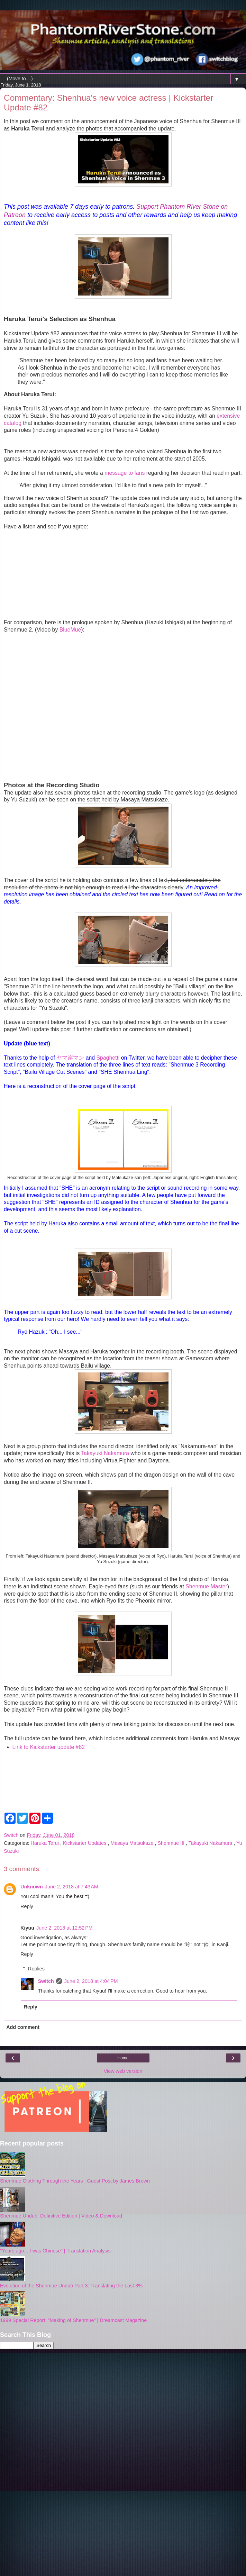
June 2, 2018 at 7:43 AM (71, 1886)
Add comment (22, 2027)
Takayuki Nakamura (105, 1453)
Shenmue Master (206, 1586)
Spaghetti (107, 1058)
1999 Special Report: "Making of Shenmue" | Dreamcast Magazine (73, 2320)
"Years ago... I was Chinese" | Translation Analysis (55, 2250)
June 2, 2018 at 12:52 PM (64, 1928)
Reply (26, 1906)
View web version (123, 2071)
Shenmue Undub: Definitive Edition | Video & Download (61, 2216)
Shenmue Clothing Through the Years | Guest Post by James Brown (75, 2181)
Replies (36, 1968)
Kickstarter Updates (85, 1843)
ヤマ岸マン (70, 1058)
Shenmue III (171, 1843)
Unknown (31, 1886)
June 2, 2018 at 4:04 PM (91, 1981)
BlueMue (70, 630)
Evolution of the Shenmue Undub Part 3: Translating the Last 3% (71, 2285)
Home (122, 2058)
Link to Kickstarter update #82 (48, 1747)
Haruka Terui (45, 1843)
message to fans (124, 473)
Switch (46, 1981)
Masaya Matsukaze (133, 1843)
